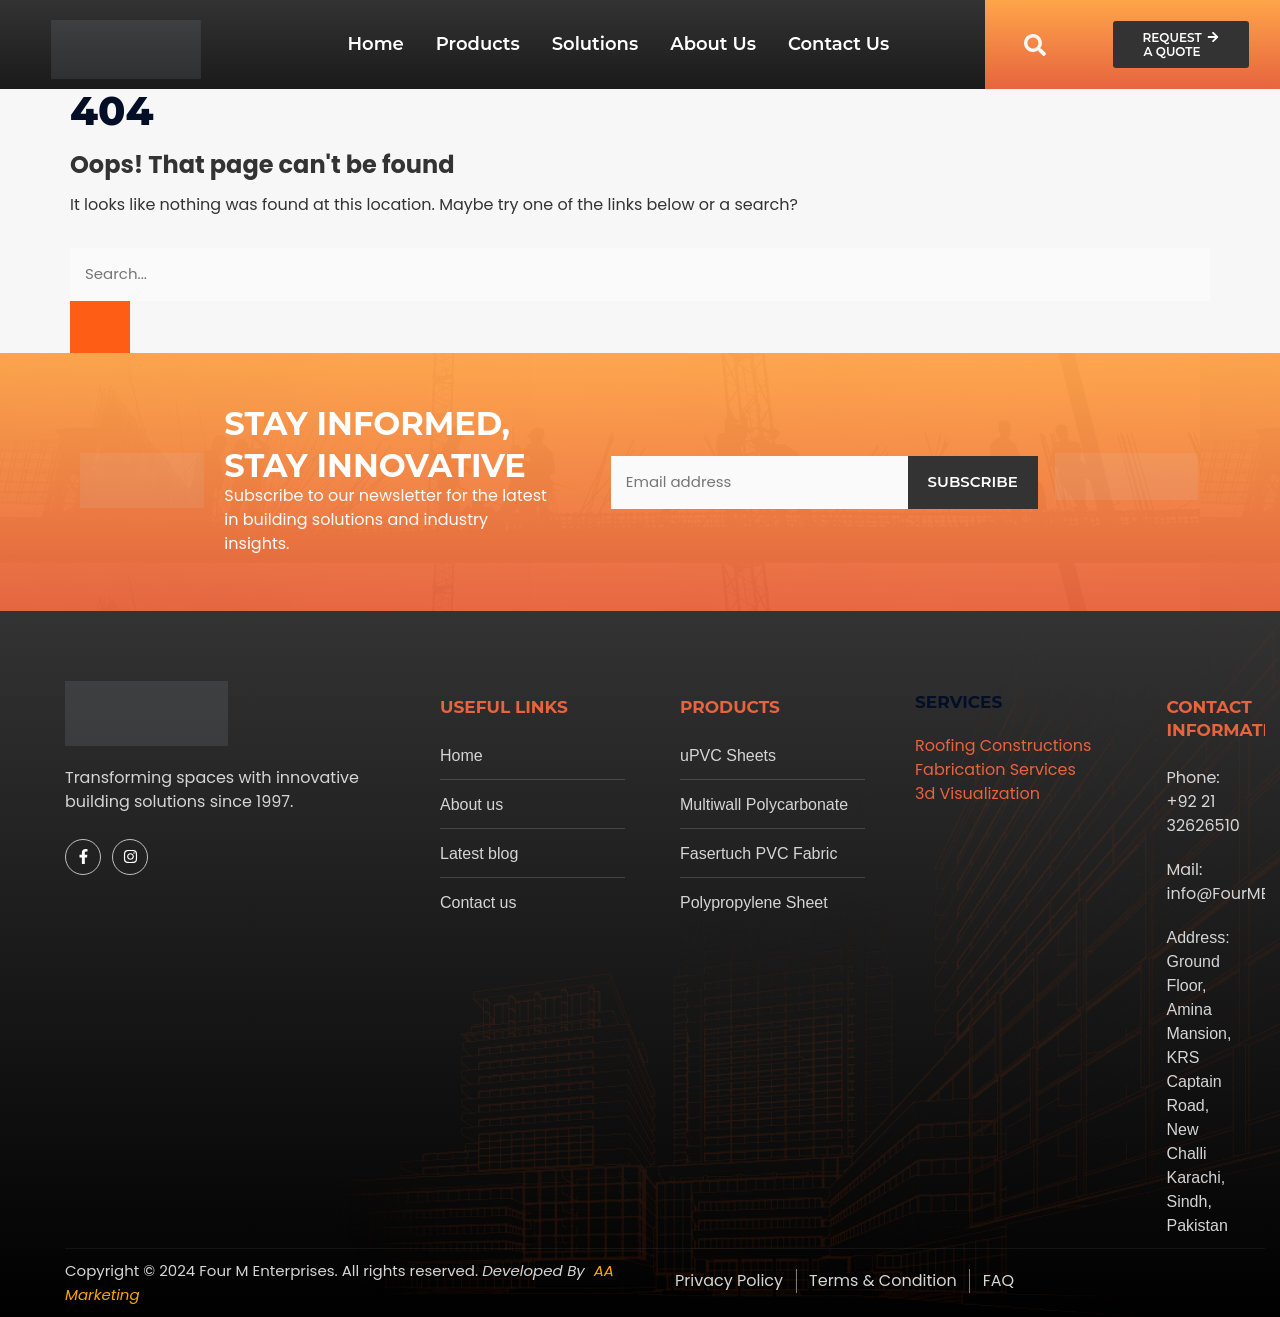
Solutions (595, 44)
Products (478, 44)
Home (375, 44)
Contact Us (838, 44)
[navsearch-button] (1035, 44)
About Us (713, 44)
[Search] (100, 327)
